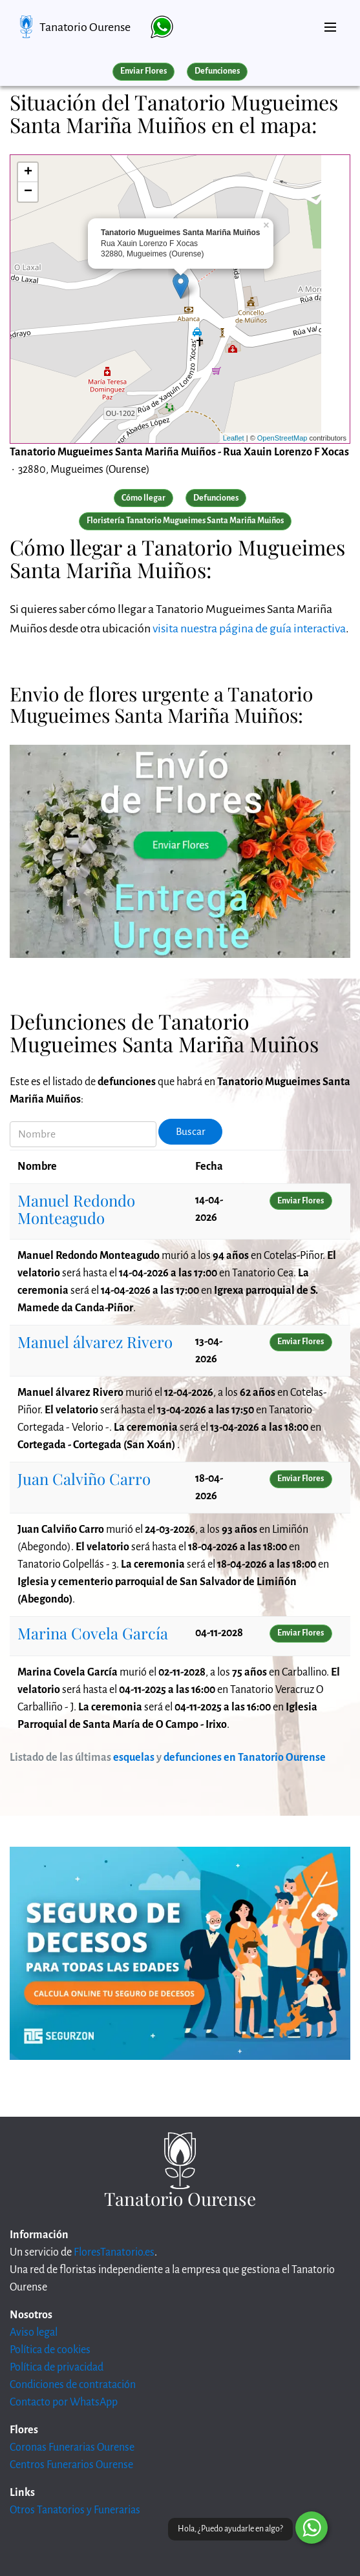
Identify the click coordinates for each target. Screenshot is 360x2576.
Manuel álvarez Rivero (95, 1341)
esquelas (133, 1757)
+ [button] (28, 172)
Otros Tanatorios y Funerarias (75, 2510)
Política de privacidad (56, 2367)
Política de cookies (50, 2350)
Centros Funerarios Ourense (71, 2465)
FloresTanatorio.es (114, 2252)
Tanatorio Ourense (85, 27)
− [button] (28, 192)
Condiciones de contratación (73, 2385)
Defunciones (217, 71)
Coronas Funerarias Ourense (72, 2447)
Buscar (191, 1131)
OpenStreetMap (282, 438)
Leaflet (233, 438)
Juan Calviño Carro (84, 1478)
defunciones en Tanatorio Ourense (245, 1757)
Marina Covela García (92, 1633)
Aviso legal (34, 2332)
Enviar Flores (143, 71)
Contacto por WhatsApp (64, 2402)
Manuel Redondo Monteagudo (76, 1208)
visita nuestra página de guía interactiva (249, 628)
